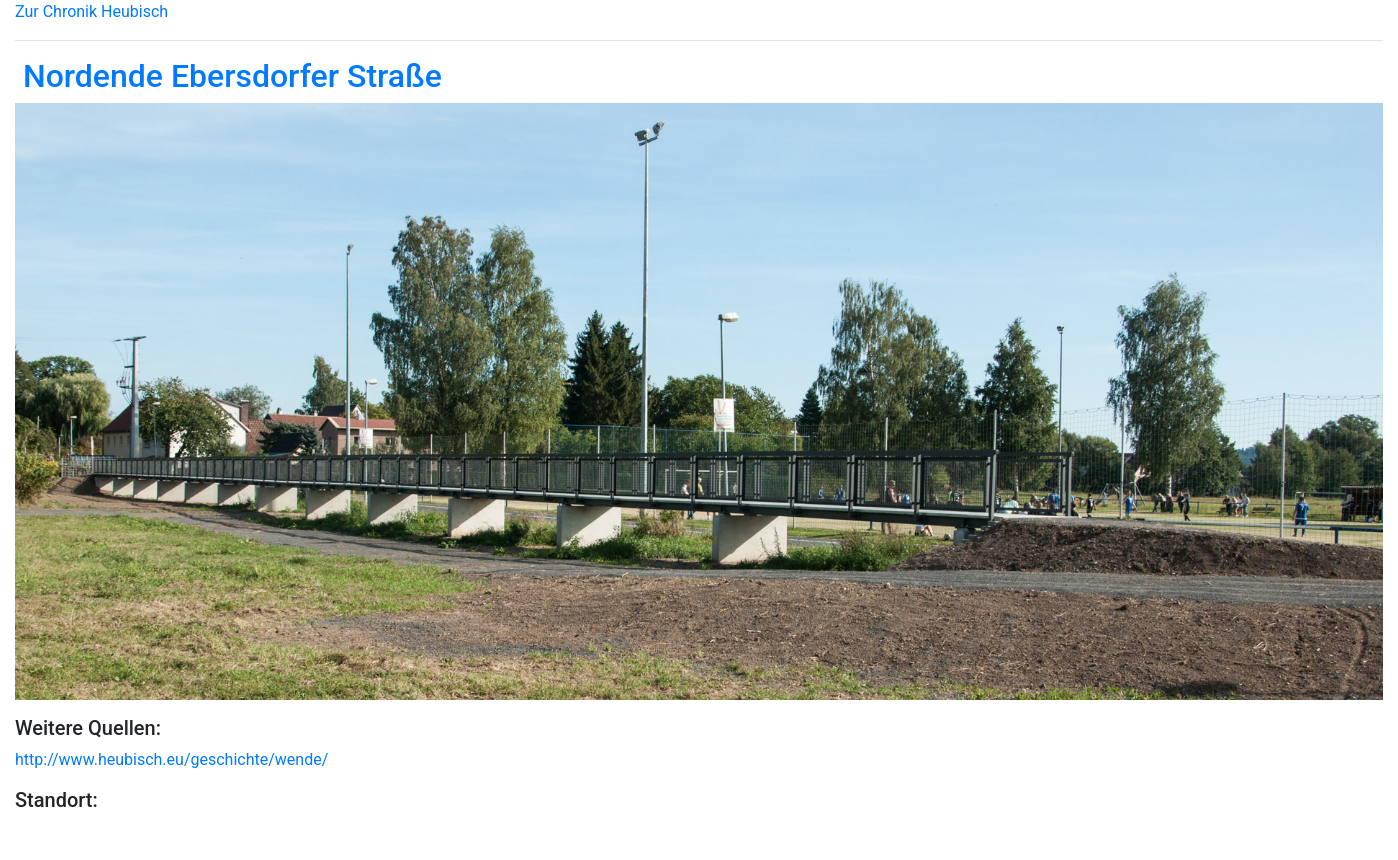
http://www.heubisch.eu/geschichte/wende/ (171, 759)
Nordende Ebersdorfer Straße (228, 76)
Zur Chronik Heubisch (91, 11)
